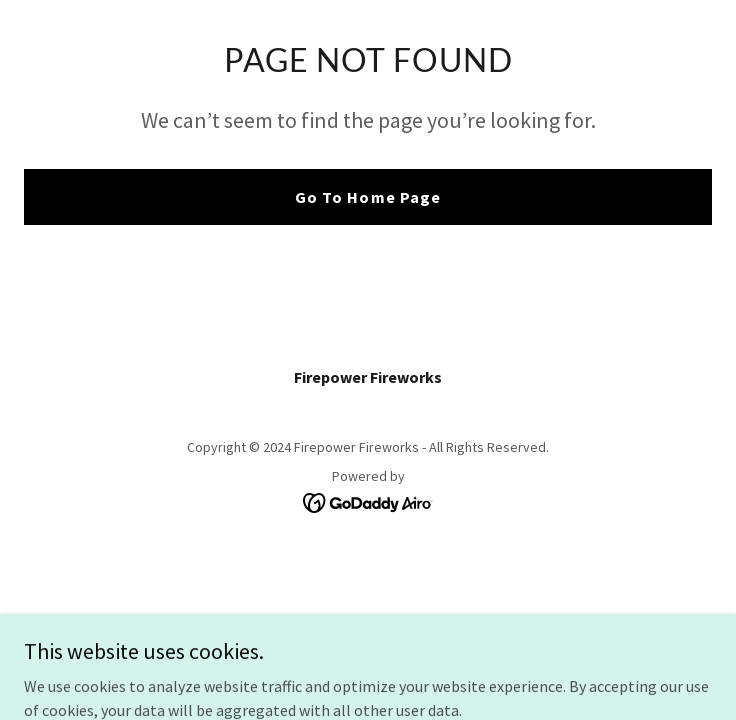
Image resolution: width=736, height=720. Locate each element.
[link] (368, 501)
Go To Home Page (367, 197)
